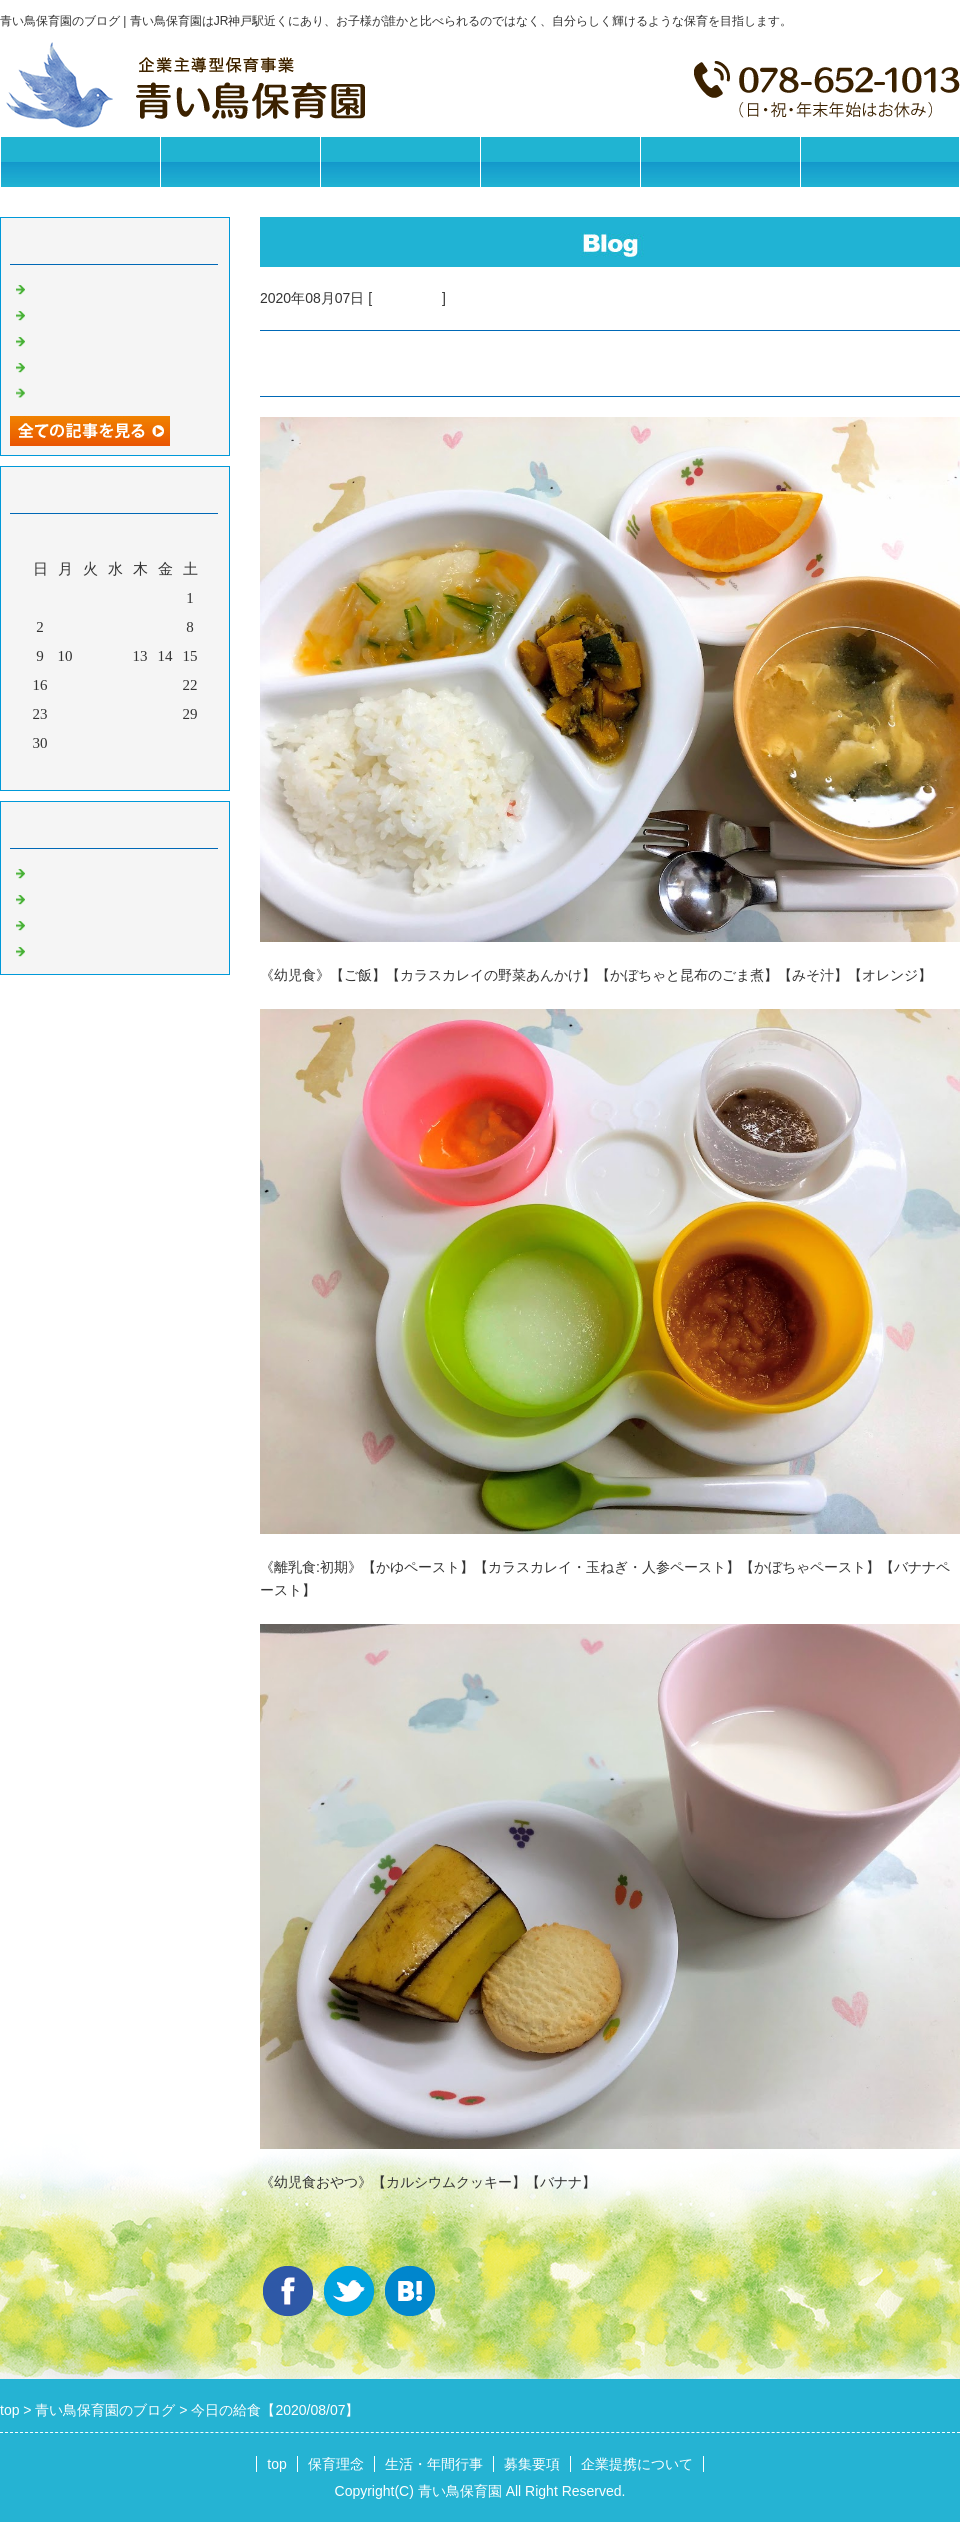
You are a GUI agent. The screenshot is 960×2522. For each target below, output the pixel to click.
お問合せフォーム (880, 161)
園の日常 (60, 897)
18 (90, 685)
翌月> (153, 770)
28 (165, 714)
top (276, 2464)
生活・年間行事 (400, 161)
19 (115, 685)
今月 (115, 770)
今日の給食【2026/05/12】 (116, 365)
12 (115, 656)
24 (65, 714)
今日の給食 (407, 298)
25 (90, 714)
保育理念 (240, 161)
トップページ (80, 161)
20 (140, 685)
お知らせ (60, 871)
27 (140, 714)
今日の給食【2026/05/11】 (116, 391)
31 (65, 743)
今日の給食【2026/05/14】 (116, 313)
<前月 (77, 770)
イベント (60, 949)
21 (165, 685)
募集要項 (560, 161)
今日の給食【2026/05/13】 (116, 339)
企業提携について (720, 161)
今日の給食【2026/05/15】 (116, 287)
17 (65, 685)
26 (115, 714)
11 (90, 656)
